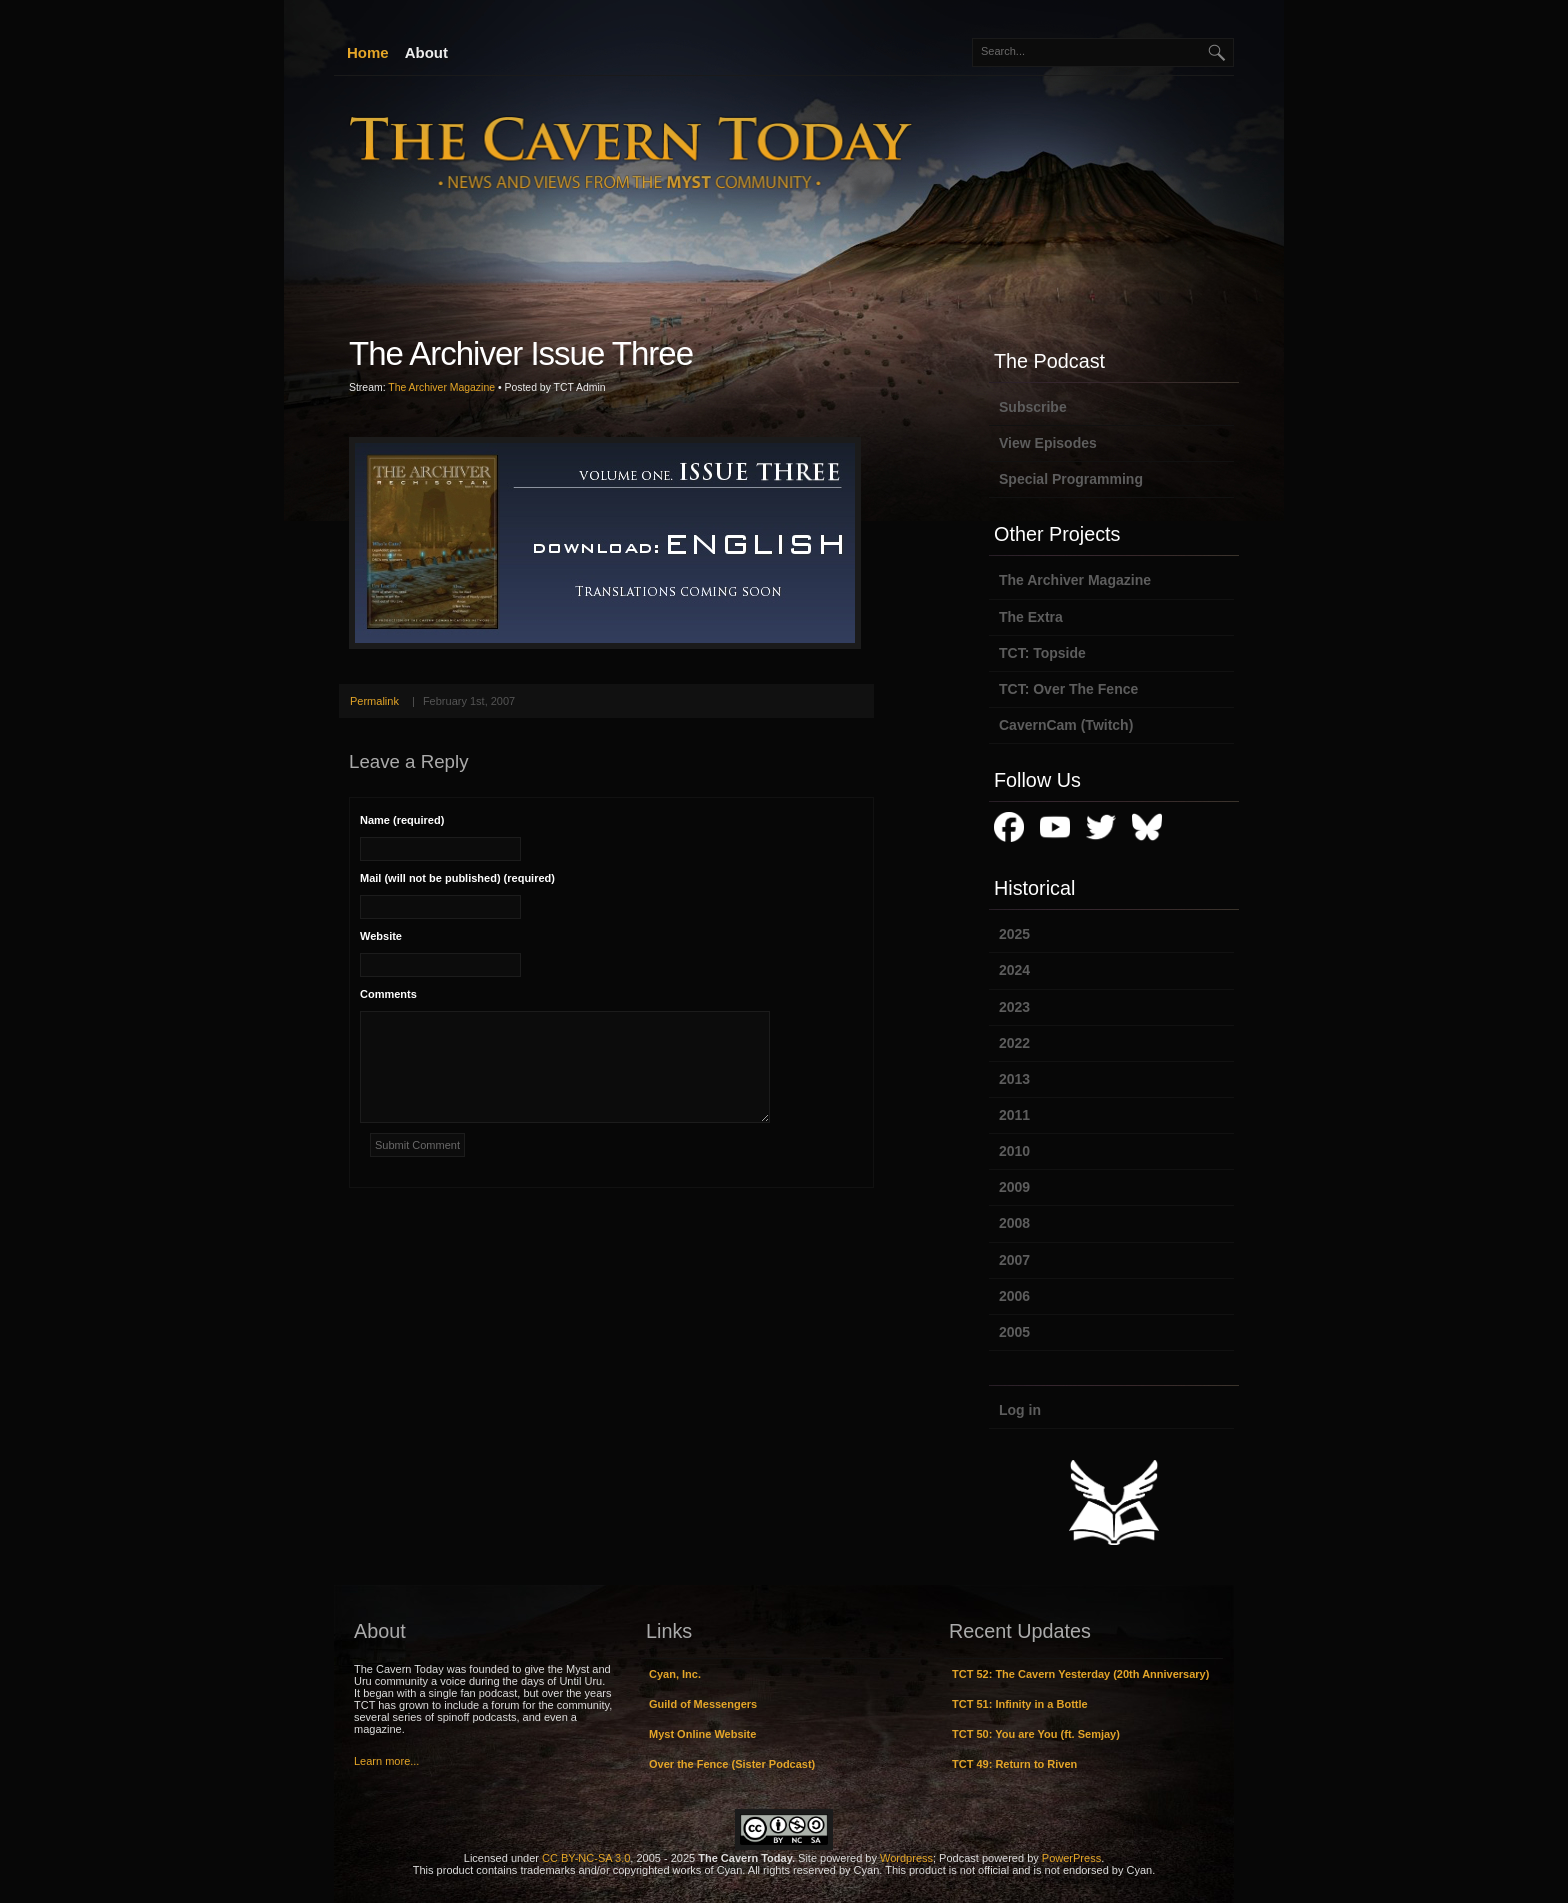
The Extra (1031, 617)
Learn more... (386, 1761)
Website (381, 936)
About (426, 52)
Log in (1020, 1410)
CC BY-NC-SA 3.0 (586, 1858)
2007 (1014, 1260)
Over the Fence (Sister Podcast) (732, 1764)
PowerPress (1071, 1858)
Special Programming (1071, 479)
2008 (1014, 1223)
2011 (1014, 1115)
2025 (1014, 934)
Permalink (374, 701)
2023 (1014, 1007)
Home (368, 52)
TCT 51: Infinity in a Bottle (1020, 1704)
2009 (1014, 1187)
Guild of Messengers (703, 1704)
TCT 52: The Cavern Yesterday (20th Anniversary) (1080, 1674)
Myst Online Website (702, 1734)
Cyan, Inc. (675, 1674)
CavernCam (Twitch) (1066, 725)
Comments (388, 994)
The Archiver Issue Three (521, 353)
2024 (1014, 970)
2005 (1014, 1332)
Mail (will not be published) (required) (457, 878)
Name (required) (402, 820)
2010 (1014, 1151)
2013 (1014, 1079)
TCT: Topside (1042, 653)
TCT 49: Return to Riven (1014, 1764)
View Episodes (1048, 443)
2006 (1014, 1296)
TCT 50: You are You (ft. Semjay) (1036, 1734)
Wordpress (906, 1858)
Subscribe (1033, 407)
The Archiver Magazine (441, 387)
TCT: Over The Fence (1068, 689)
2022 (1014, 1043)
